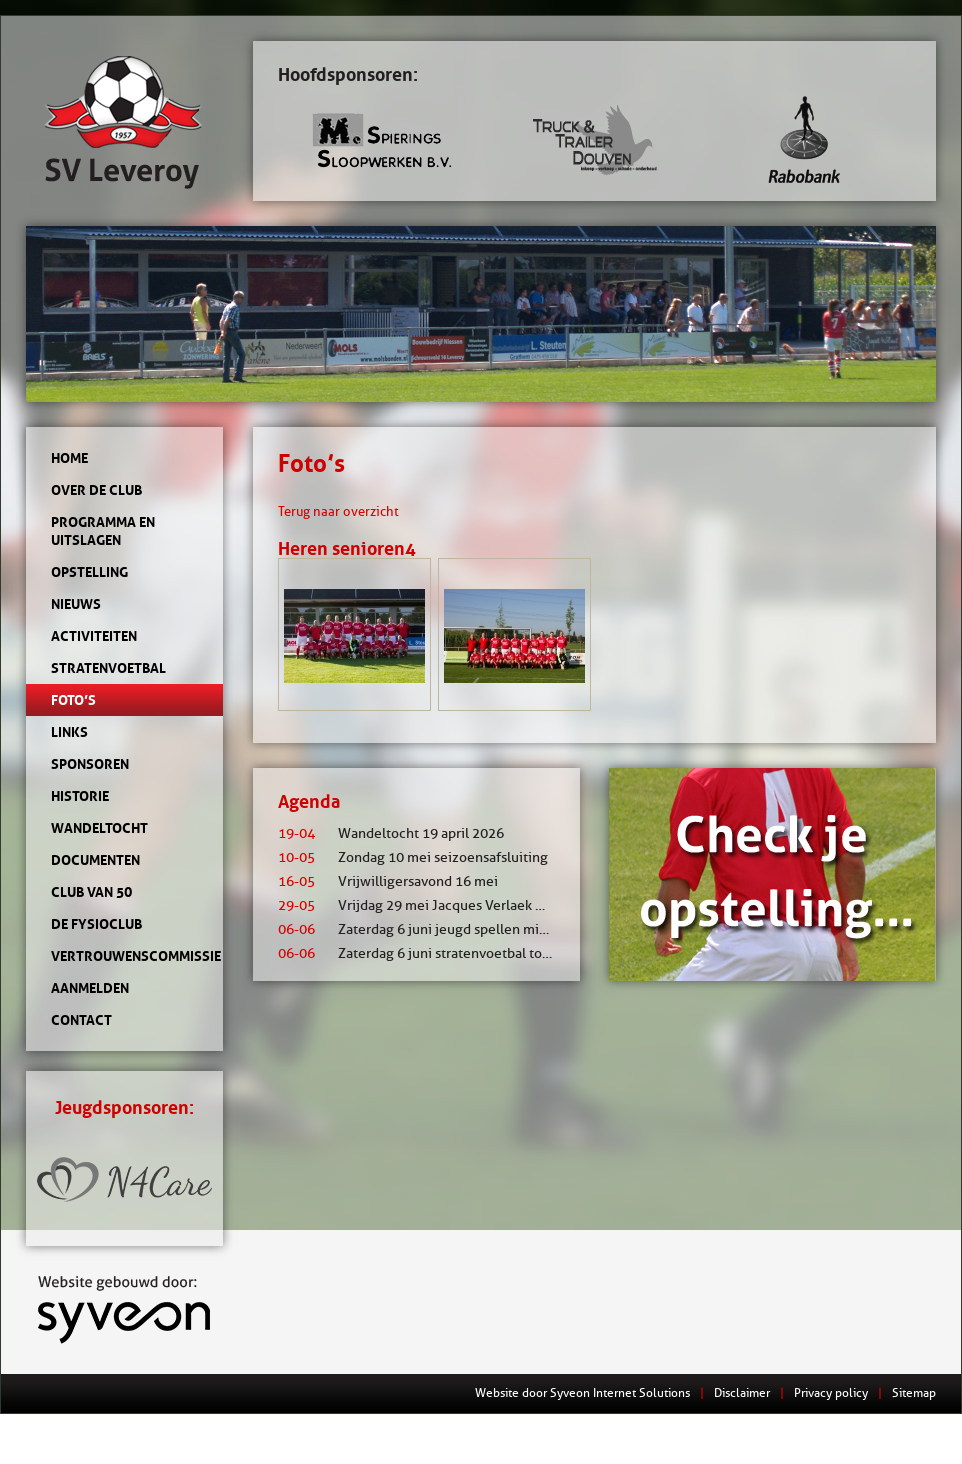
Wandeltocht (99, 828)
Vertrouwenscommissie (124, 956)
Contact (81, 1020)
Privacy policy (831, 1392)
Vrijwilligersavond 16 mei (388, 881)
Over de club (96, 490)
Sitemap (914, 1392)
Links (69, 732)
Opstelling (89, 572)
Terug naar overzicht (338, 511)
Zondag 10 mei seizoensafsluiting (413, 857)
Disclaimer (742, 1392)
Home (69, 458)
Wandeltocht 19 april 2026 (391, 833)
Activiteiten (94, 636)
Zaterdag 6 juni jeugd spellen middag (424, 929)
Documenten (95, 860)
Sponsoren (90, 764)
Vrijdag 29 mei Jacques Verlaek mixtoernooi (445, 905)
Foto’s (73, 700)
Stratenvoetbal (108, 668)
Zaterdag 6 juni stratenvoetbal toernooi (430, 953)
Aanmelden (90, 988)
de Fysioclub (96, 924)
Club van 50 (91, 892)
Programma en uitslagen (103, 531)
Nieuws (76, 604)
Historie (80, 796)
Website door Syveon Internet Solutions (582, 1392)
